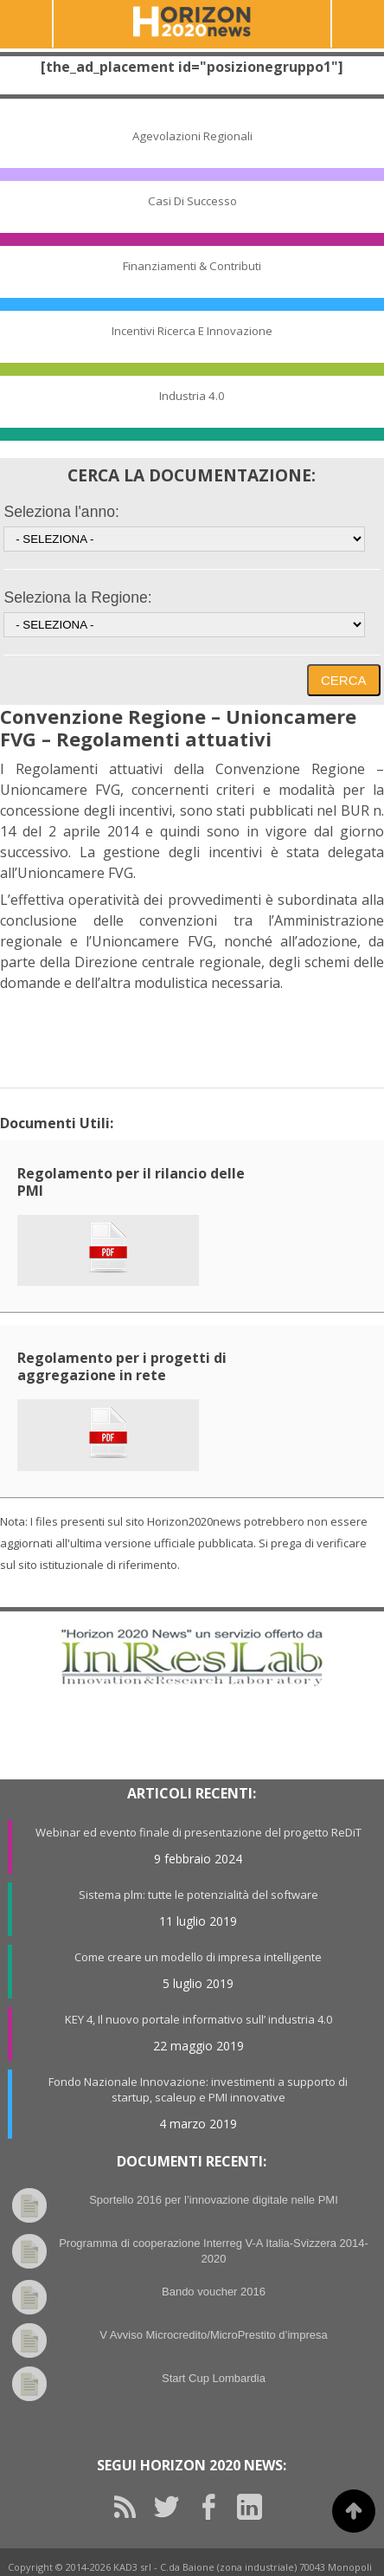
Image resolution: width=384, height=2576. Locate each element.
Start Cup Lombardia (214, 2378)
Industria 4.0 (192, 396)
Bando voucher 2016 (214, 2291)
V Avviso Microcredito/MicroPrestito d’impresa (213, 2334)
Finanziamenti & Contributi (192, 266)
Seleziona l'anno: (60, 511)
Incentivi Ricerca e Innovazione (192, 331)
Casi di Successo (192, 201)
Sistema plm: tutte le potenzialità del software (198, 1894)
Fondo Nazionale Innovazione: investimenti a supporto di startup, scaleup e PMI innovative (198, 2089)
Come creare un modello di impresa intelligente (198, 1957)
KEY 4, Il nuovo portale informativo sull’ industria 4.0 (198, 2019)
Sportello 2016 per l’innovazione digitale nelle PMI (213, 2199)
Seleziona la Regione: (77, 597)
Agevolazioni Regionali (192, 136)
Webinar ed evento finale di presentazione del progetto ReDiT (198, 1832)
